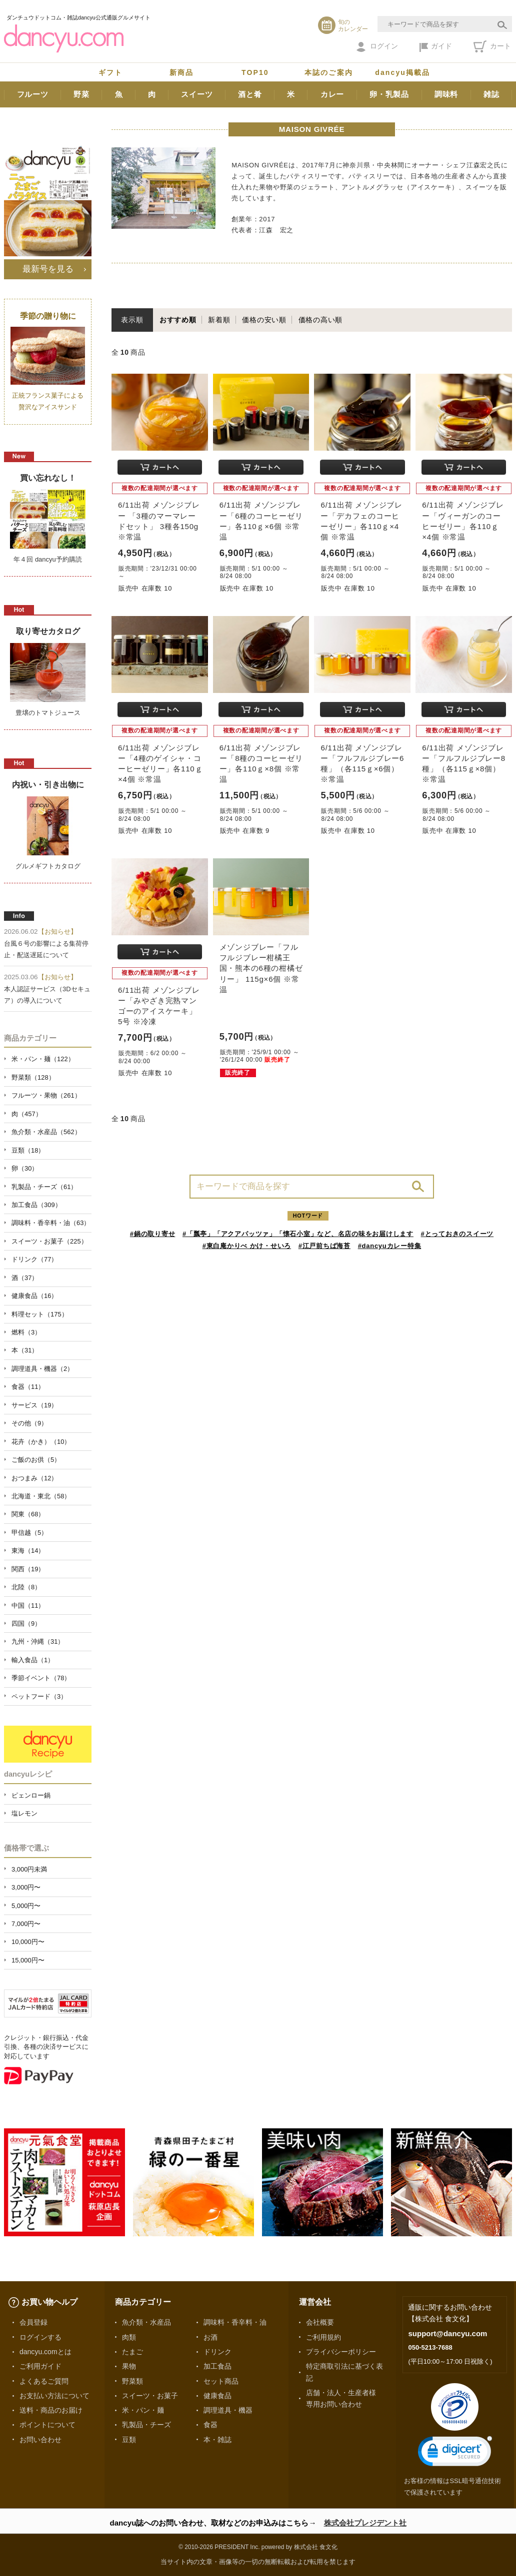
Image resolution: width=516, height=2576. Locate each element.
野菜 (82, 94)
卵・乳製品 (389, 94)
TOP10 (255, 72)
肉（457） (27, 1114)
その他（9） (30, 1423)
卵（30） (25, 1168)
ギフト (110, 72)
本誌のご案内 (328, 72)
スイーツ (196, 94)
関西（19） (28, 1569)
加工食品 (218, 2366)
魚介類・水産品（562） (46, 1132)
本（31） (25, 1350)
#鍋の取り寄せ (153, 1234)
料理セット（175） (40, 1314)
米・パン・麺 (143, 2410)
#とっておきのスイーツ (457, 1234)
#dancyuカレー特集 (390, 1246)
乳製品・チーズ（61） (44, 1187)
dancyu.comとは (46, 2352)
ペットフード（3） (39, 1696)
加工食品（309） (37, 1205)
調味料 (446, 94)
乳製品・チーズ (146, 2425)
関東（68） (28, 1514)
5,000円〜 (26, 1906)
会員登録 (34, 2322)
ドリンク (218, 2352)
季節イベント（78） (41, 1678)
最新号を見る (48, 269)
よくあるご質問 (44, 2381)
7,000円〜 (26, 1924)
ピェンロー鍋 (31, 1795)
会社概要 (320, 2322)
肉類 (129, 2337)
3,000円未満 (29, 1869)
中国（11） (28, 1605)
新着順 (219, 320)
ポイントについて (48, 2425)
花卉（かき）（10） (41, 1441)
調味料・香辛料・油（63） (51, 1223)
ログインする (41, 2337)
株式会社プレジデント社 (365, 2523)
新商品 (182, 72)
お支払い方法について (55, 2396)
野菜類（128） (33, 1077)
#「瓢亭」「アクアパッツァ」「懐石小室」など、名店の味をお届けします (298, 1234)
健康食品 (218, 2396)
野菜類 (132, 2381)
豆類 (129, 2440)
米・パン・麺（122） (43, 1059)
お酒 (211, 2337)
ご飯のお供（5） (36, 1459)
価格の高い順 (320, 320)
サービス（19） (35, 1405)
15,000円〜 (28, 1960)
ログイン (377, 47)
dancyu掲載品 (402, 72)
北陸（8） (26, 1587)
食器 (211, 2425)
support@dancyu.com (447, 2333)
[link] (455, 2453)
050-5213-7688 (430, 2347)
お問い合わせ (41, 2440)
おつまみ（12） (35, 1478)
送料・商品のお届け (51, 2410)
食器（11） (28, 1386)
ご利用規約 (323, 2337)
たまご (132, 2352)
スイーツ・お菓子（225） (50, 1241)
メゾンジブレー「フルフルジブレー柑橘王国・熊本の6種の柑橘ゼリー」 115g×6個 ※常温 (261, 968)
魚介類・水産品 (146, 2322)
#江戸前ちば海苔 (324, 1246)
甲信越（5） (30, 1532)
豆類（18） (28, 1150)
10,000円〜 (28, 1941)
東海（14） (28, 1550)
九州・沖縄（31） (38, 1641)
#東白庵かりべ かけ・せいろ (246, 1246)
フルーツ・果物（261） (46, 1095)
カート (492, 46)
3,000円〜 (26, 1887)
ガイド (436, 47)
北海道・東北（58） (41, 1496)
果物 (129, 2366)
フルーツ (32, 94)
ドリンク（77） (35, 1259)
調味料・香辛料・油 (235, 2322)
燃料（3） (26, 1332)
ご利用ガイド (41, 2366)
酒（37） (25, 1278)
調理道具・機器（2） (43, 1368)
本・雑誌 (218, 2440)
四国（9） (26, 1623)
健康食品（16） (35, 1295)
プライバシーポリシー (341, 2352)
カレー (332, 94)
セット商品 (221, 2381)
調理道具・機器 (228, 2410)
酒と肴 (250, 94)
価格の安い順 (264, 320)
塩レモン (25, 1813)
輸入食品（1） (33, 1660)
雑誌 (492, 94)
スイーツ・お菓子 (150, 2396)
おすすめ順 (178, 320)
